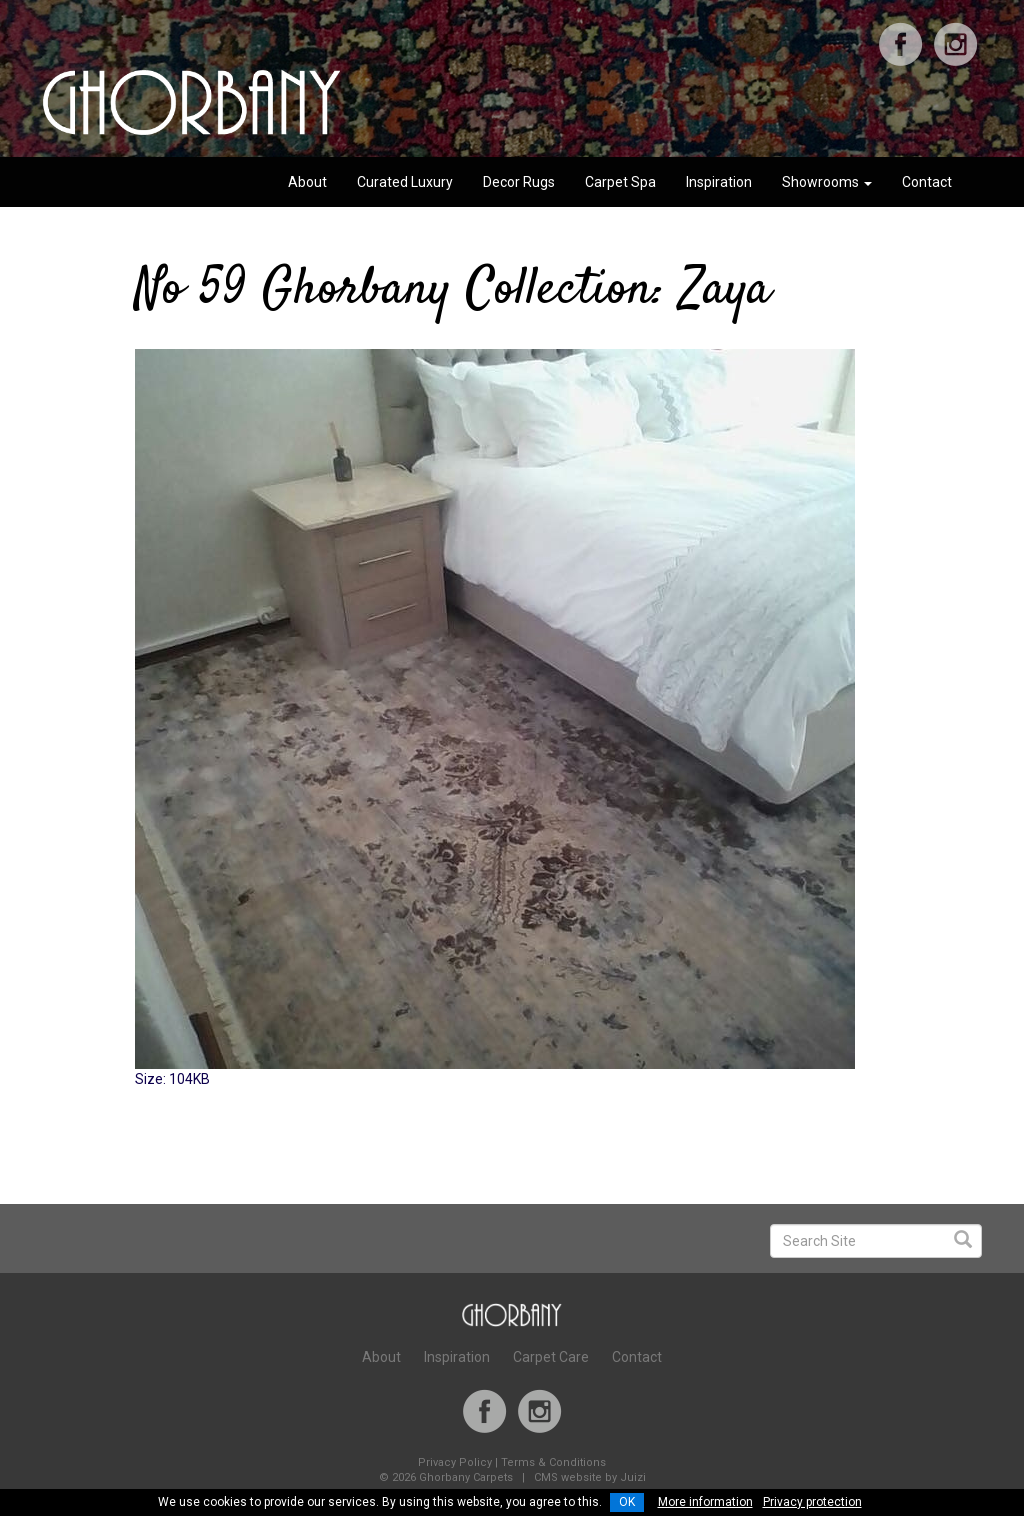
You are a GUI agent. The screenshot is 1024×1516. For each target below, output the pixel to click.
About (307, 182)
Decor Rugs (519, 182)
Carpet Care (551, 1357)
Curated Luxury (405, 182)
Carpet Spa (620, 182)
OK (627, 1502)
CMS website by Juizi (590, 1477)
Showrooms (827, 182)
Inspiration (719, 182)
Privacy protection (812, 1502)
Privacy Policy (455, 1462)
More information (705, 1502)
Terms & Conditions (553, 1462)
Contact (927, 182)
